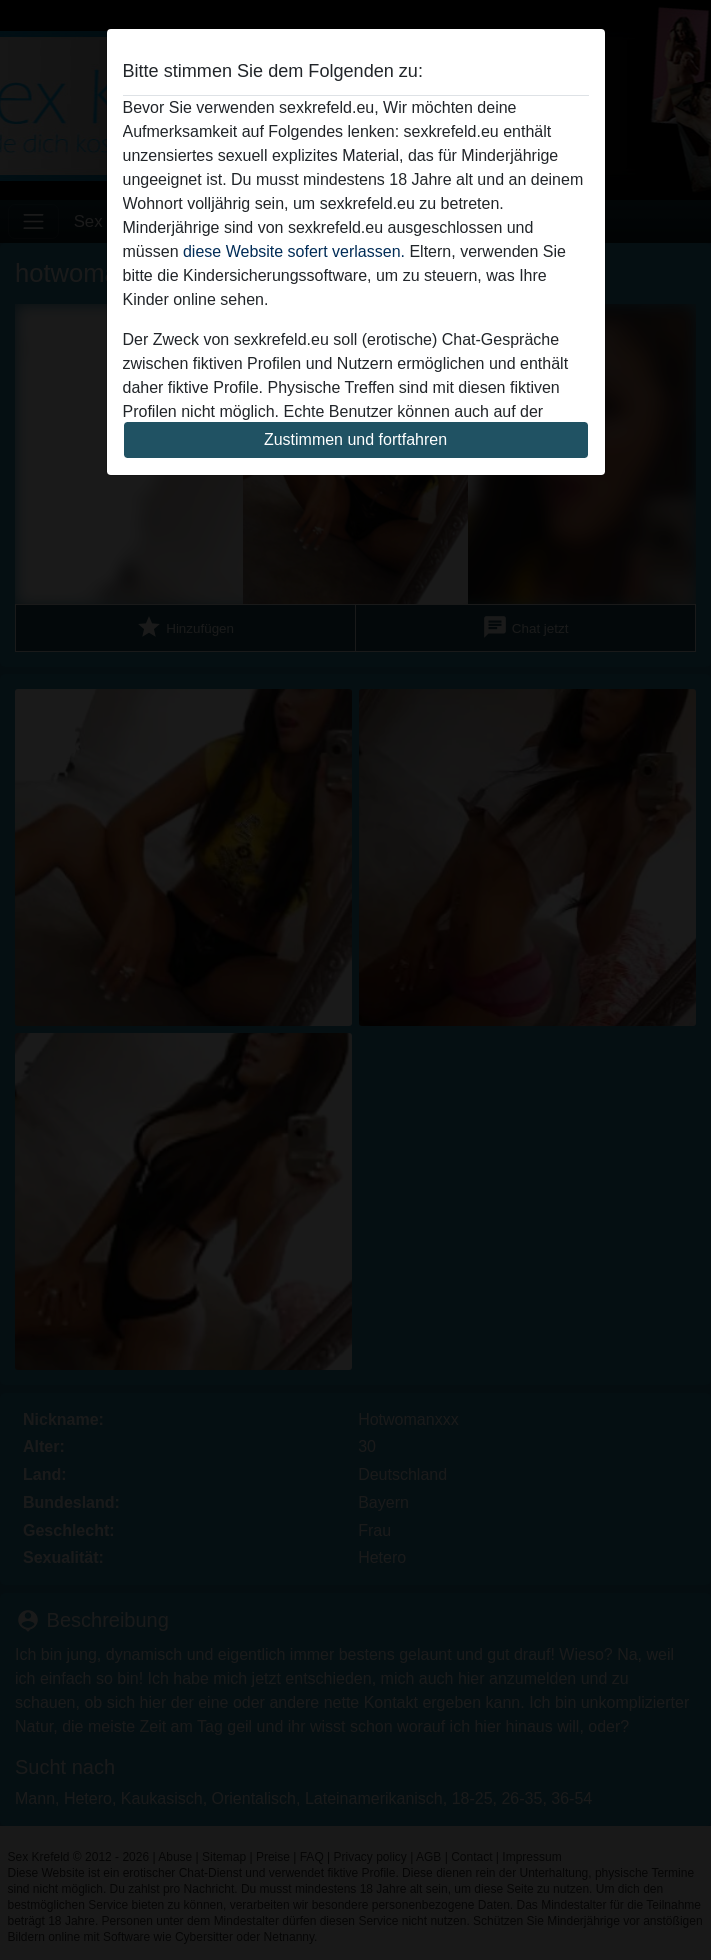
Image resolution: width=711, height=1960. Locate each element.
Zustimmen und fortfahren (355, 439)
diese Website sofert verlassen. (294, 251)
